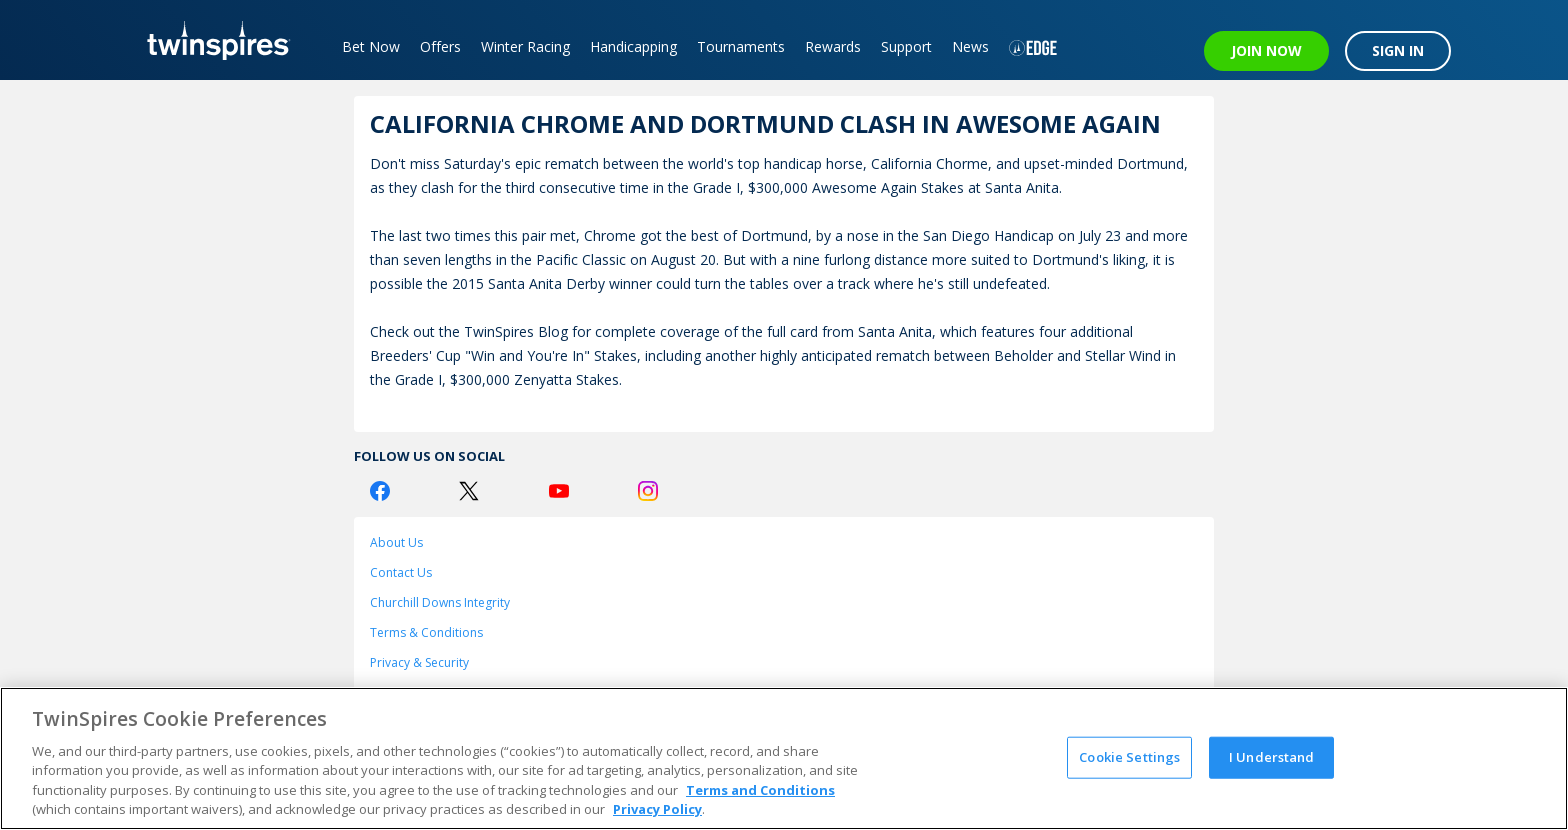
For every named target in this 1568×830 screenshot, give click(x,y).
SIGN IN (1398, 50)
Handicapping (633, 46)
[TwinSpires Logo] (211, 40)
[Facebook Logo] (380, 491)
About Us (396, 542)
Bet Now (371, 46)
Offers (440, 46)
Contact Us (401, 572)
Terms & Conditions (426, 632)
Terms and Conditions (760, 790)
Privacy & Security (419, 662)
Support (906, 46)
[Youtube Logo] (559, 491)
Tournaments (741, 46)
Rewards (833, 46)
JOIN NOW (1266, 50)
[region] (784, 758)
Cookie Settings (1129, 757)
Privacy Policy (657, 809)
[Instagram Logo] (648, 491)
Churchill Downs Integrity (440, 602)
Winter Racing (525, 46)
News (970, 46)
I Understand (1272, 757)
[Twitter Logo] (469, 491)
